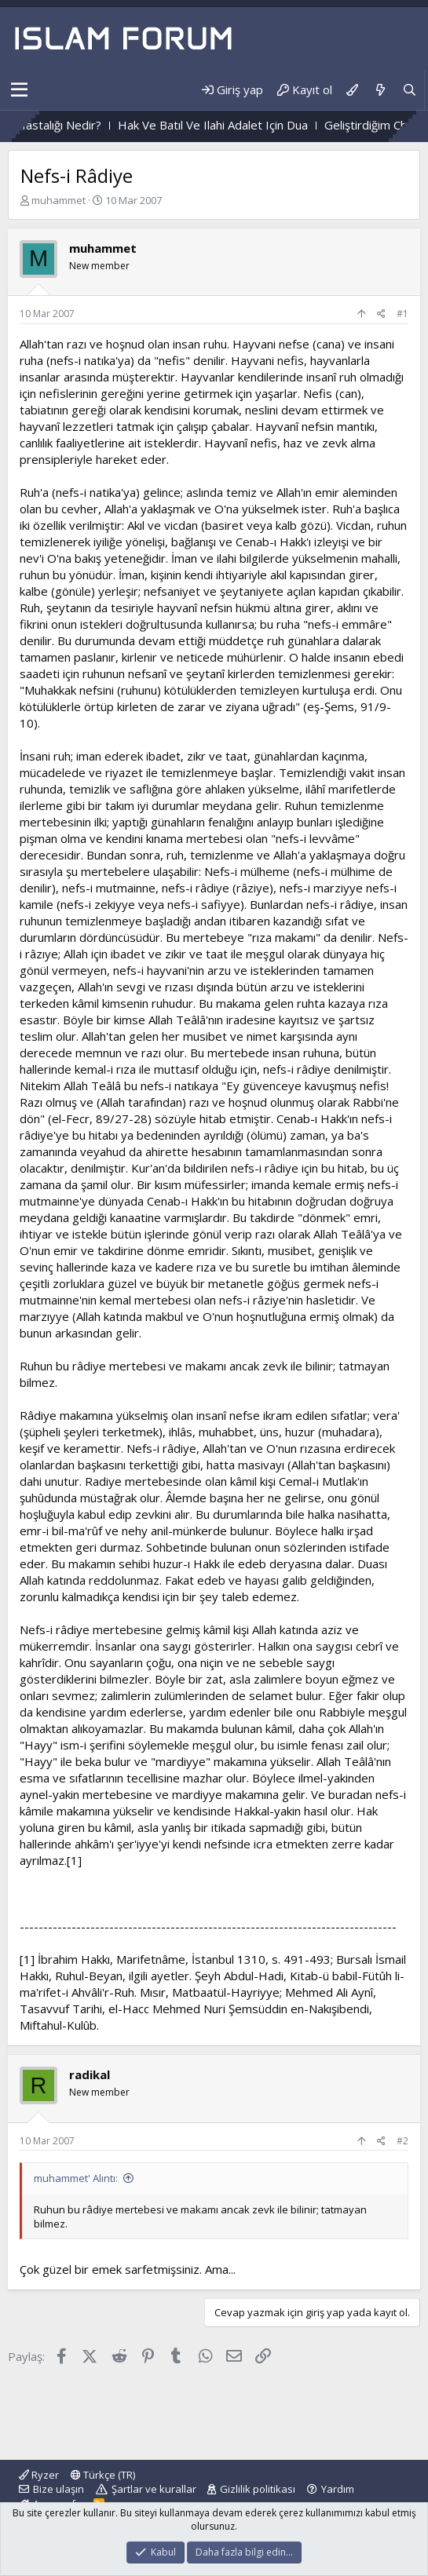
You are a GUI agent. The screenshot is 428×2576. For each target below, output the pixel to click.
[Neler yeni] (379, 90)
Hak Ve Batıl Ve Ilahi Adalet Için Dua (232, 125)
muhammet (58, 200)
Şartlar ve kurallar (154, 2489)
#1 (402, 313)
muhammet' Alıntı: (76, 2178)
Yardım (337, 2489)
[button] (19, 90)
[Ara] (409, 90)
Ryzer (39, 2475)
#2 (402, 2140)
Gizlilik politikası (257, 2489)
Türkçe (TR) (103, 2475)
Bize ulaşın (58, 2489)
